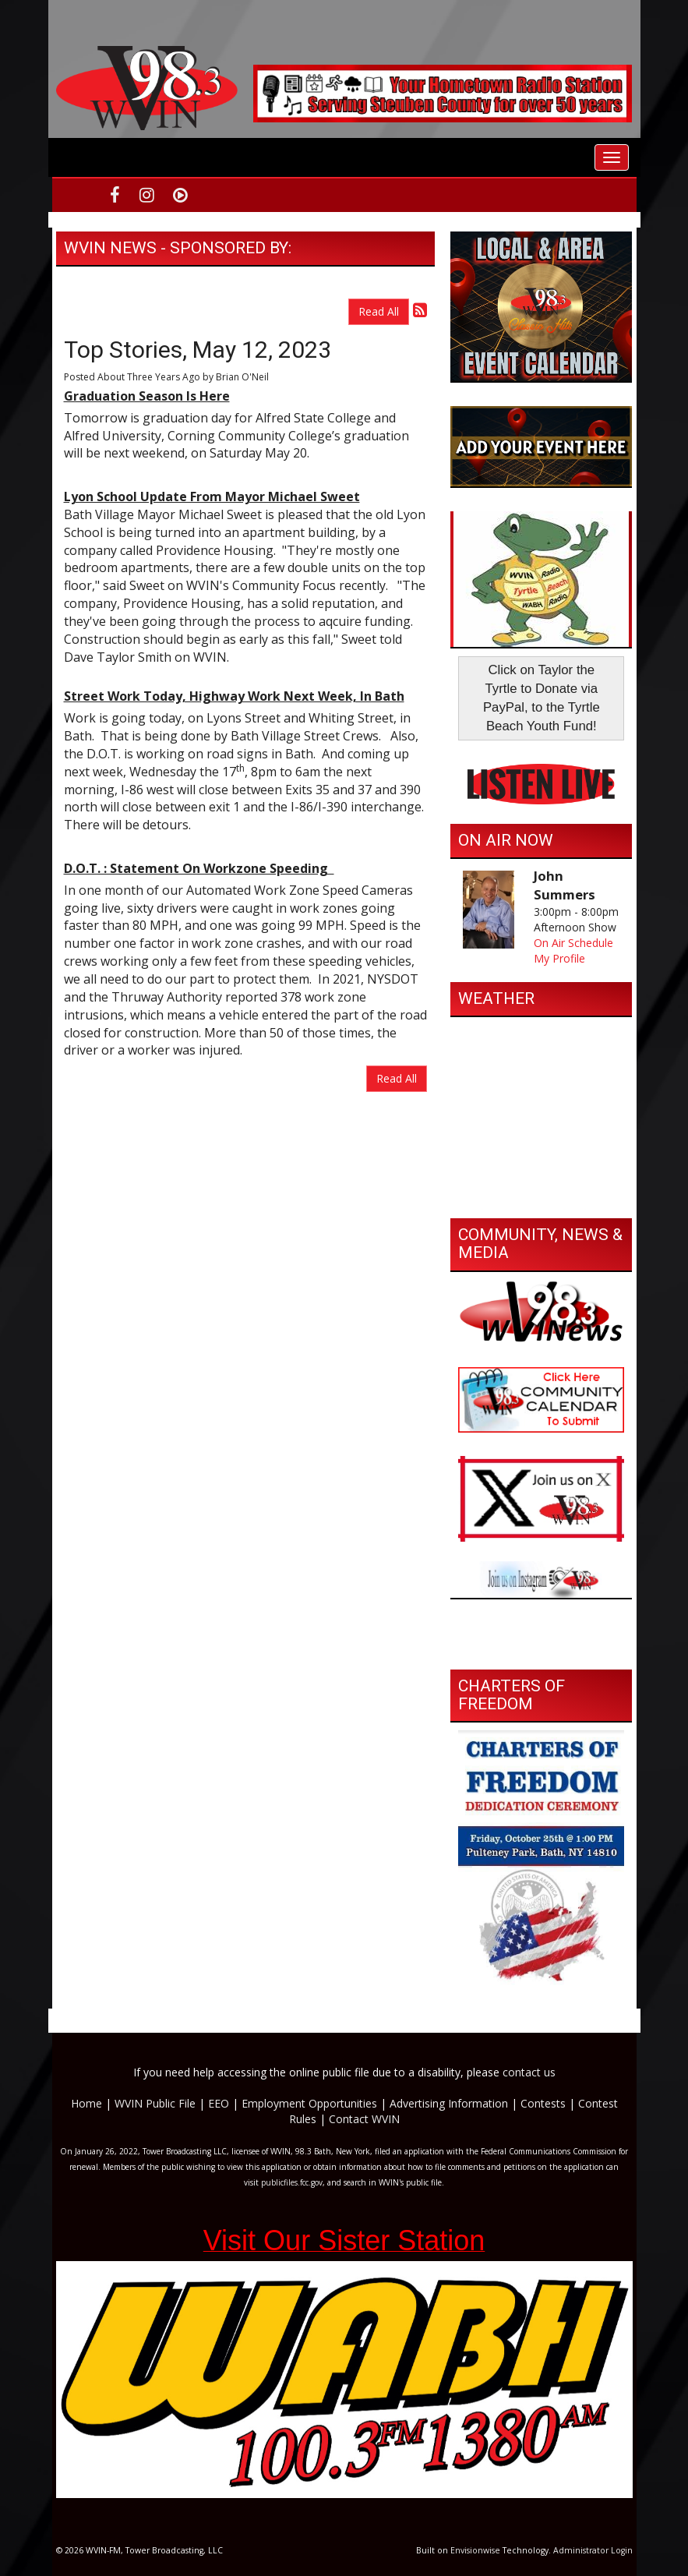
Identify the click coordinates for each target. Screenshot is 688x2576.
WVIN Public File (155, 2103)
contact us (529, 2072)
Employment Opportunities (309, 2103)
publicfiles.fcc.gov (292, 2182)
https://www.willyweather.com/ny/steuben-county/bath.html (541, 1195)
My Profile (559, 958)
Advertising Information (449, 2103)
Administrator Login (593, 2550)
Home (86, 2103)
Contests (543, 2103)
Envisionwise (475, 2550)
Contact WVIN (364, 2118)
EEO (218, 2103)
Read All (378, 311)
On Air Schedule (573, 942)
